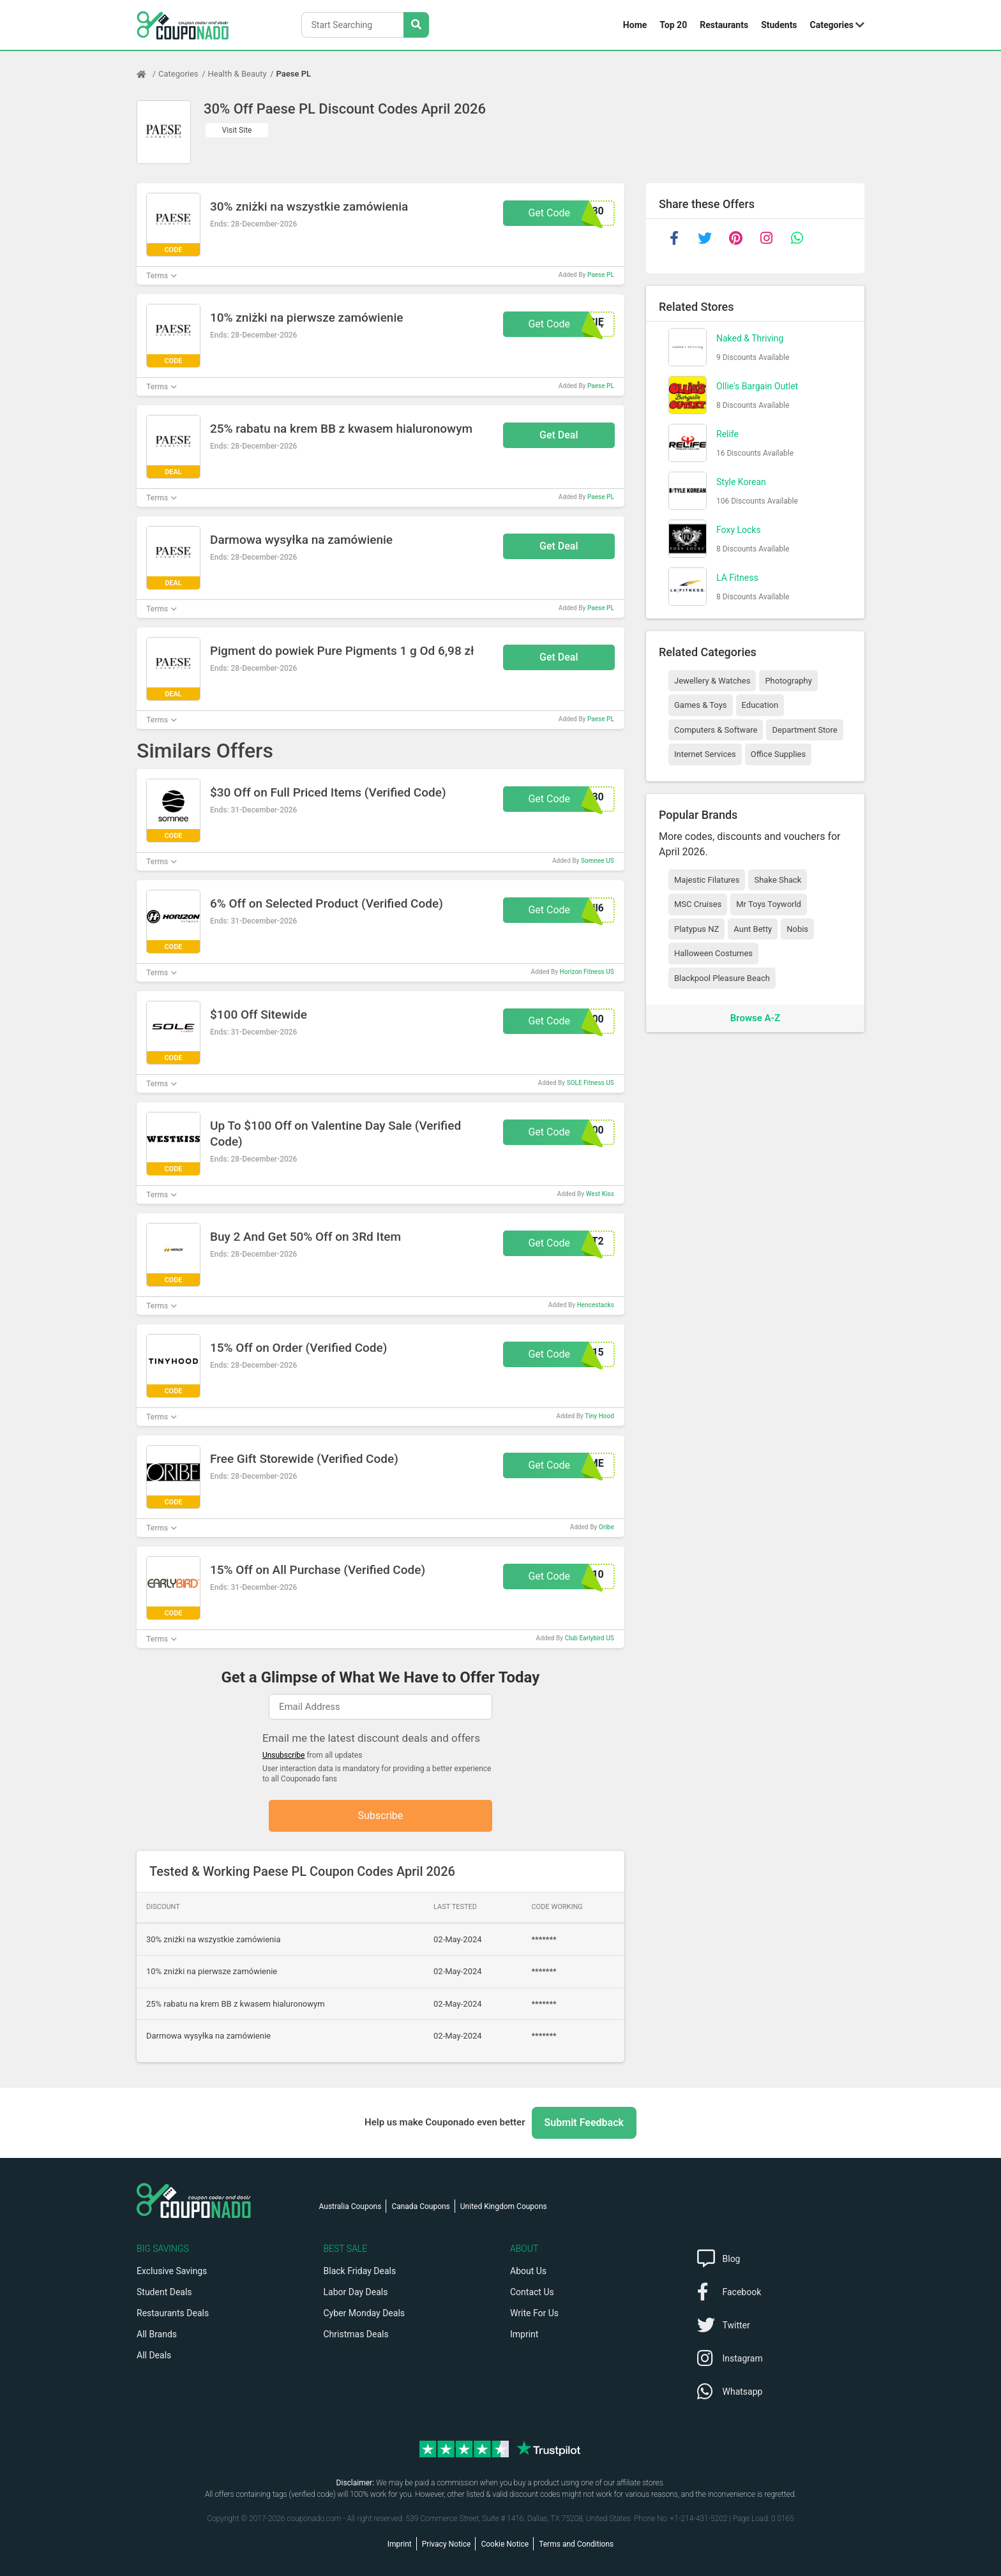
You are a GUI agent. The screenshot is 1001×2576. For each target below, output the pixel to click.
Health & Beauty (237, 74)
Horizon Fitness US (587, 971)
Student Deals (164, 2292)
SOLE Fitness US (590, 1082)
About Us (528, 2271)
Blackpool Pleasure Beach (722, 978)
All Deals (154, 2355)
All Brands (157, 2334)
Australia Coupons (350, 2206)
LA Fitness (737, 578)
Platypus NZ (696, 929)
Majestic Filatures (706, 880)
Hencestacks (595, 1304)
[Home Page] (147, 74)
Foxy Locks (738, 530)
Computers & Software (715, 730)
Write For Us (534, 2313)
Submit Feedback (584, 2122)
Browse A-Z (755, 1018)
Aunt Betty (753, 929)
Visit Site (237, 130)
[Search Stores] (416, 25)
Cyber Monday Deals (364, 2313)
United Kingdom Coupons (503, 2206)
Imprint (524, 2334)
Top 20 (673, 25)
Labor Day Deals (356, 2292)
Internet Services (705, 754)
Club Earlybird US (589, 1638)
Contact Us (532, 2292)
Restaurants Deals (173, 2313)
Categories (832, 25)
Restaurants (724, 25)
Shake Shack (777, 880)
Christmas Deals (356, 2334)
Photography (788, 680)
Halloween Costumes (713, 953)
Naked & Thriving (749, 338)
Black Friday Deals (360, 2271)
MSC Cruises (697, 904)
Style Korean (741, 482)
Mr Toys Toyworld (768, 904)
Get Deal (558, 435)
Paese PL (294, 74)
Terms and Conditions (576, 2544)
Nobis (797, 929)
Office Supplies (778, 754)
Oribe (606, 1527)
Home (635, 25)
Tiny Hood (599, 1415)
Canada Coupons (420, 2206)
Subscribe (380, 1815)
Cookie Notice (505, 2544)
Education (760, 705)
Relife (727, 434)
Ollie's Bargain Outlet (757, 386)
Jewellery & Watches (712, 680)
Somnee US (597, 860)
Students (779, 25)
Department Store (804, 730)
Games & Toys (700, 705)
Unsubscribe (283, 1755)
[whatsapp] (796, 238)
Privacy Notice (446, 2544)
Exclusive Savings (172, 2271)
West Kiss (600, 1193)
